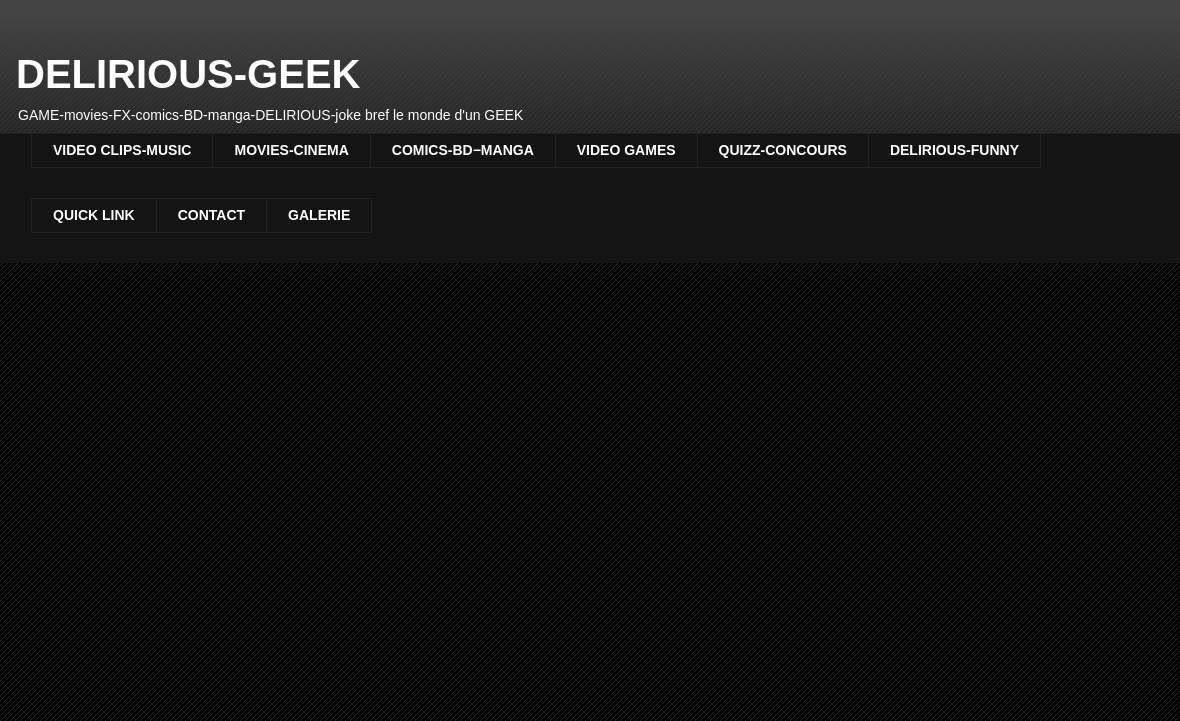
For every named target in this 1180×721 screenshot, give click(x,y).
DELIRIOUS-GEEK (188, 74)
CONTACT (211, 215)
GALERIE (319, 215)
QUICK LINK (94, 215)
